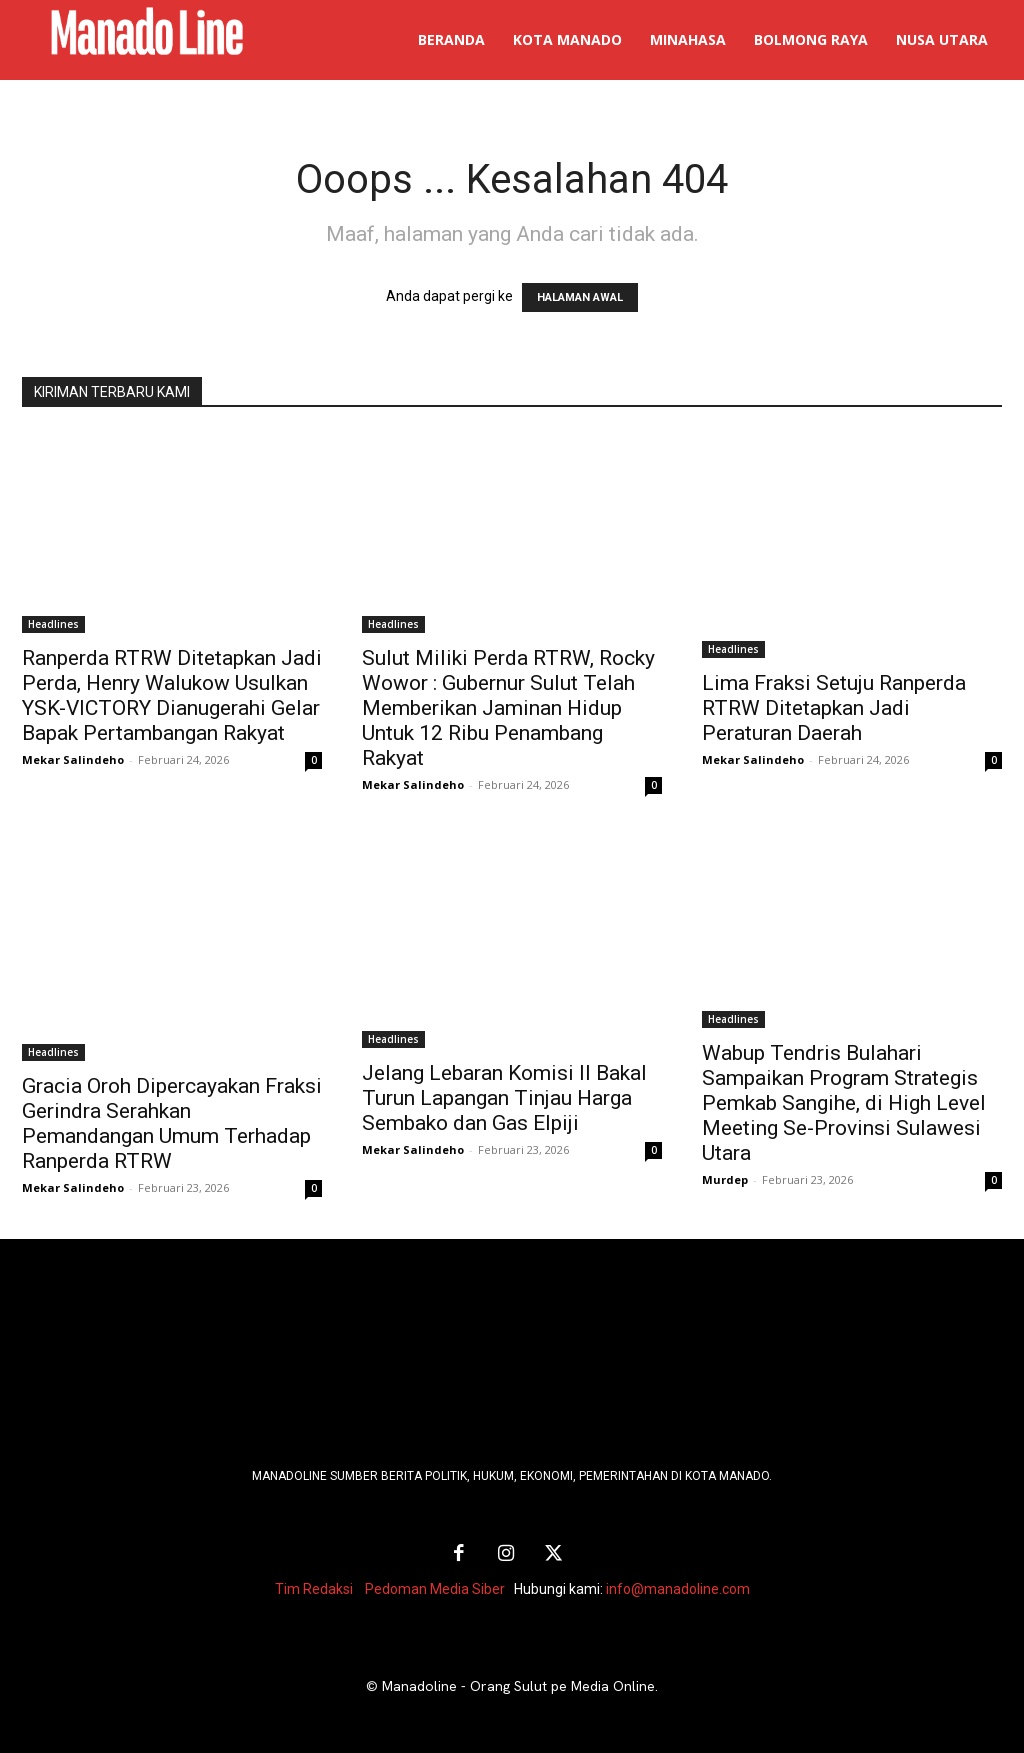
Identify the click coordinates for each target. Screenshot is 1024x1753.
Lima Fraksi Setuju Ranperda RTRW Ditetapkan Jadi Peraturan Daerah (834, 708)
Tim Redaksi (314, 1587)
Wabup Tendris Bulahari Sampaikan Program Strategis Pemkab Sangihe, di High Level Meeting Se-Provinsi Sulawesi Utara (844, 1103)
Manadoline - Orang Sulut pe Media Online (518, 1684)
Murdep (725, 1179)
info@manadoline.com (678, 1587)
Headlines (53, 624)
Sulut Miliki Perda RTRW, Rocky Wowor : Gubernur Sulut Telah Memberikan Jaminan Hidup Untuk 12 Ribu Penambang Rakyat (508, 708)
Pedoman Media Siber (435, 1587)
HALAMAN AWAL (580, 297)
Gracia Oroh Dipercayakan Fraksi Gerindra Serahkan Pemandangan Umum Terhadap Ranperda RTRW (172, 1123)
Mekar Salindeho (73, 759)
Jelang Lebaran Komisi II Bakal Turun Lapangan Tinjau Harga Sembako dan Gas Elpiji (504, 1098)
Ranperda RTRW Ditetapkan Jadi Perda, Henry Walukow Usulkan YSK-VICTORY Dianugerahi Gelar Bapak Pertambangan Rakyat (172, 695)
